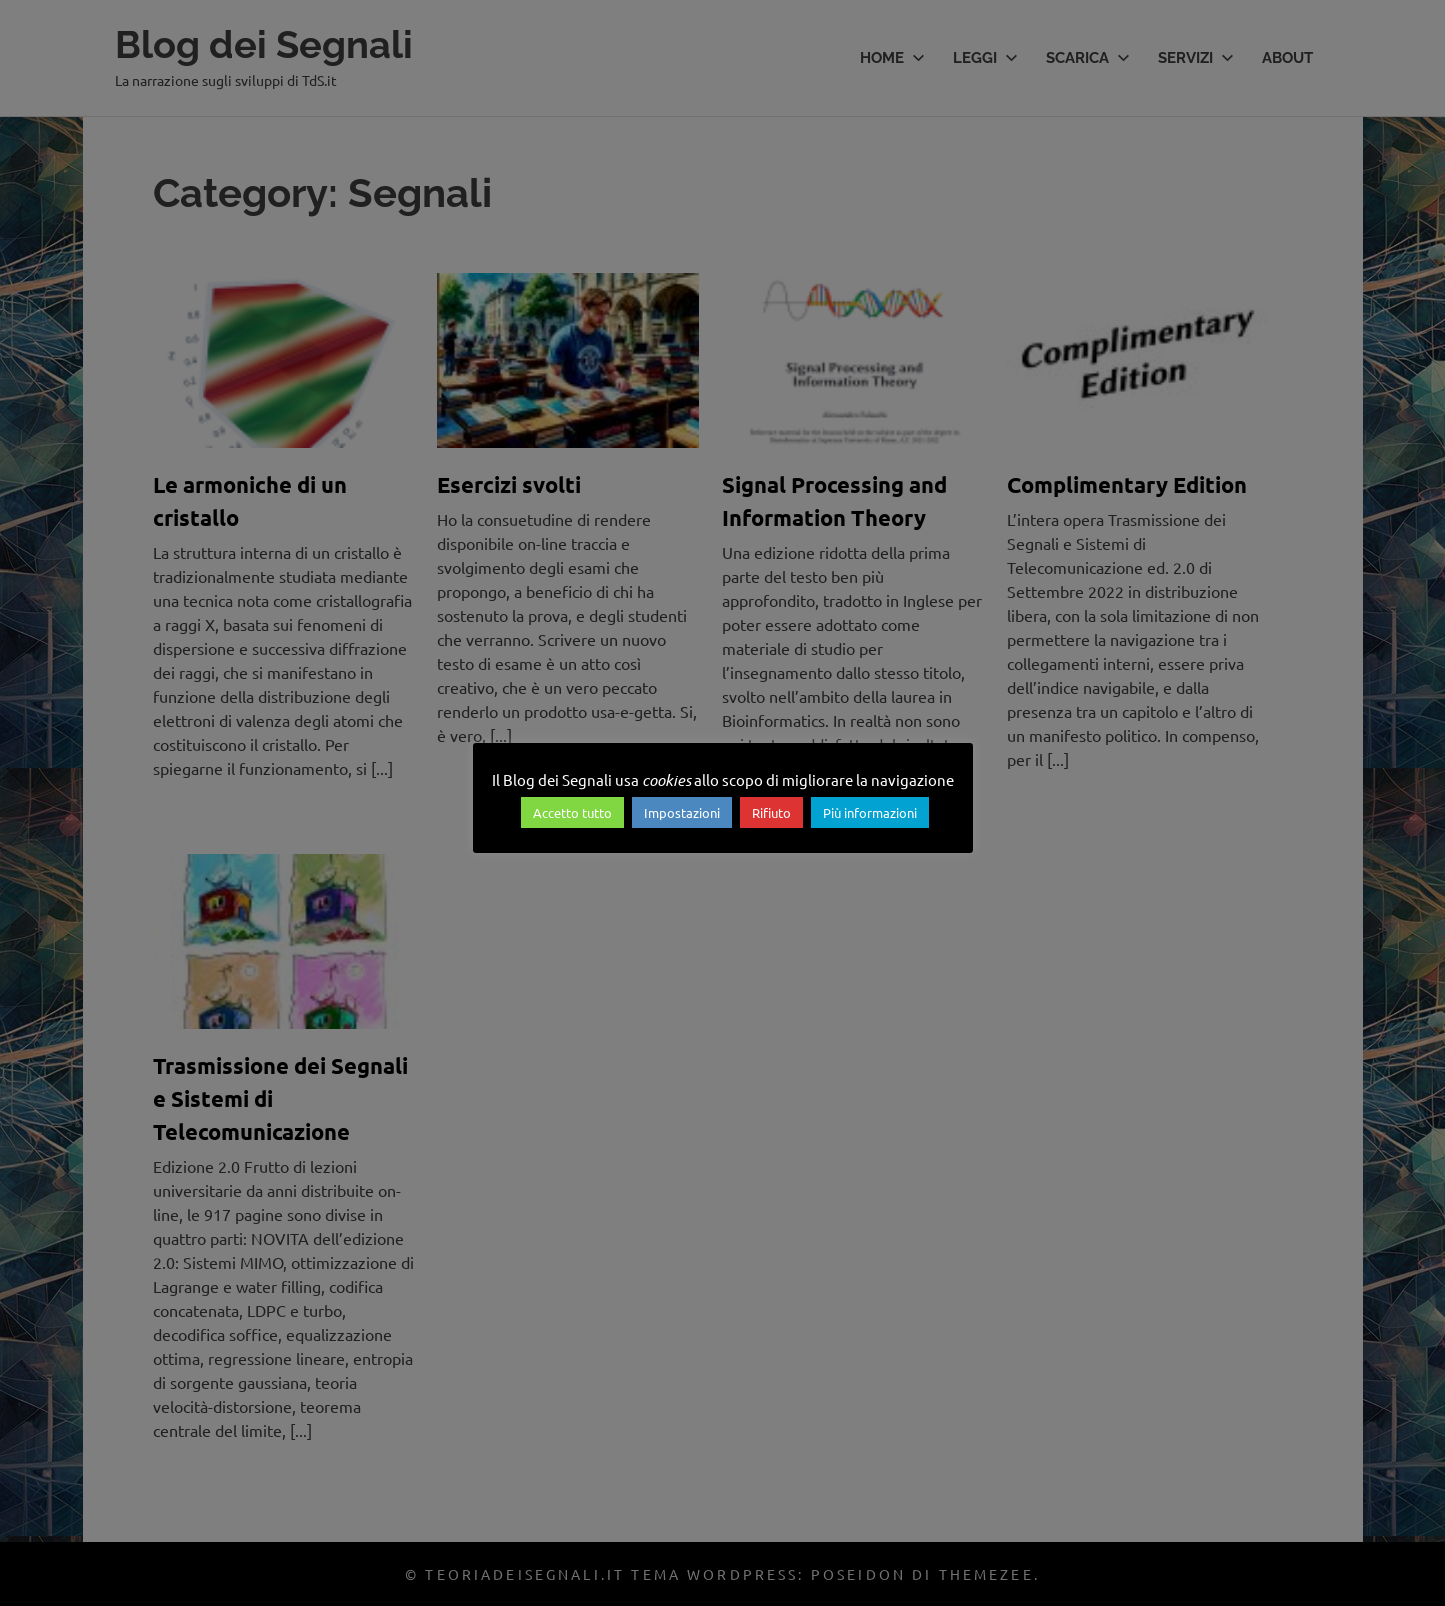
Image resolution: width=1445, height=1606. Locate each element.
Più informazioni (870, 812)
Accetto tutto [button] (572, 812)
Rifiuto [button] (771, 812)
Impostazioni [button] (682, 812)
